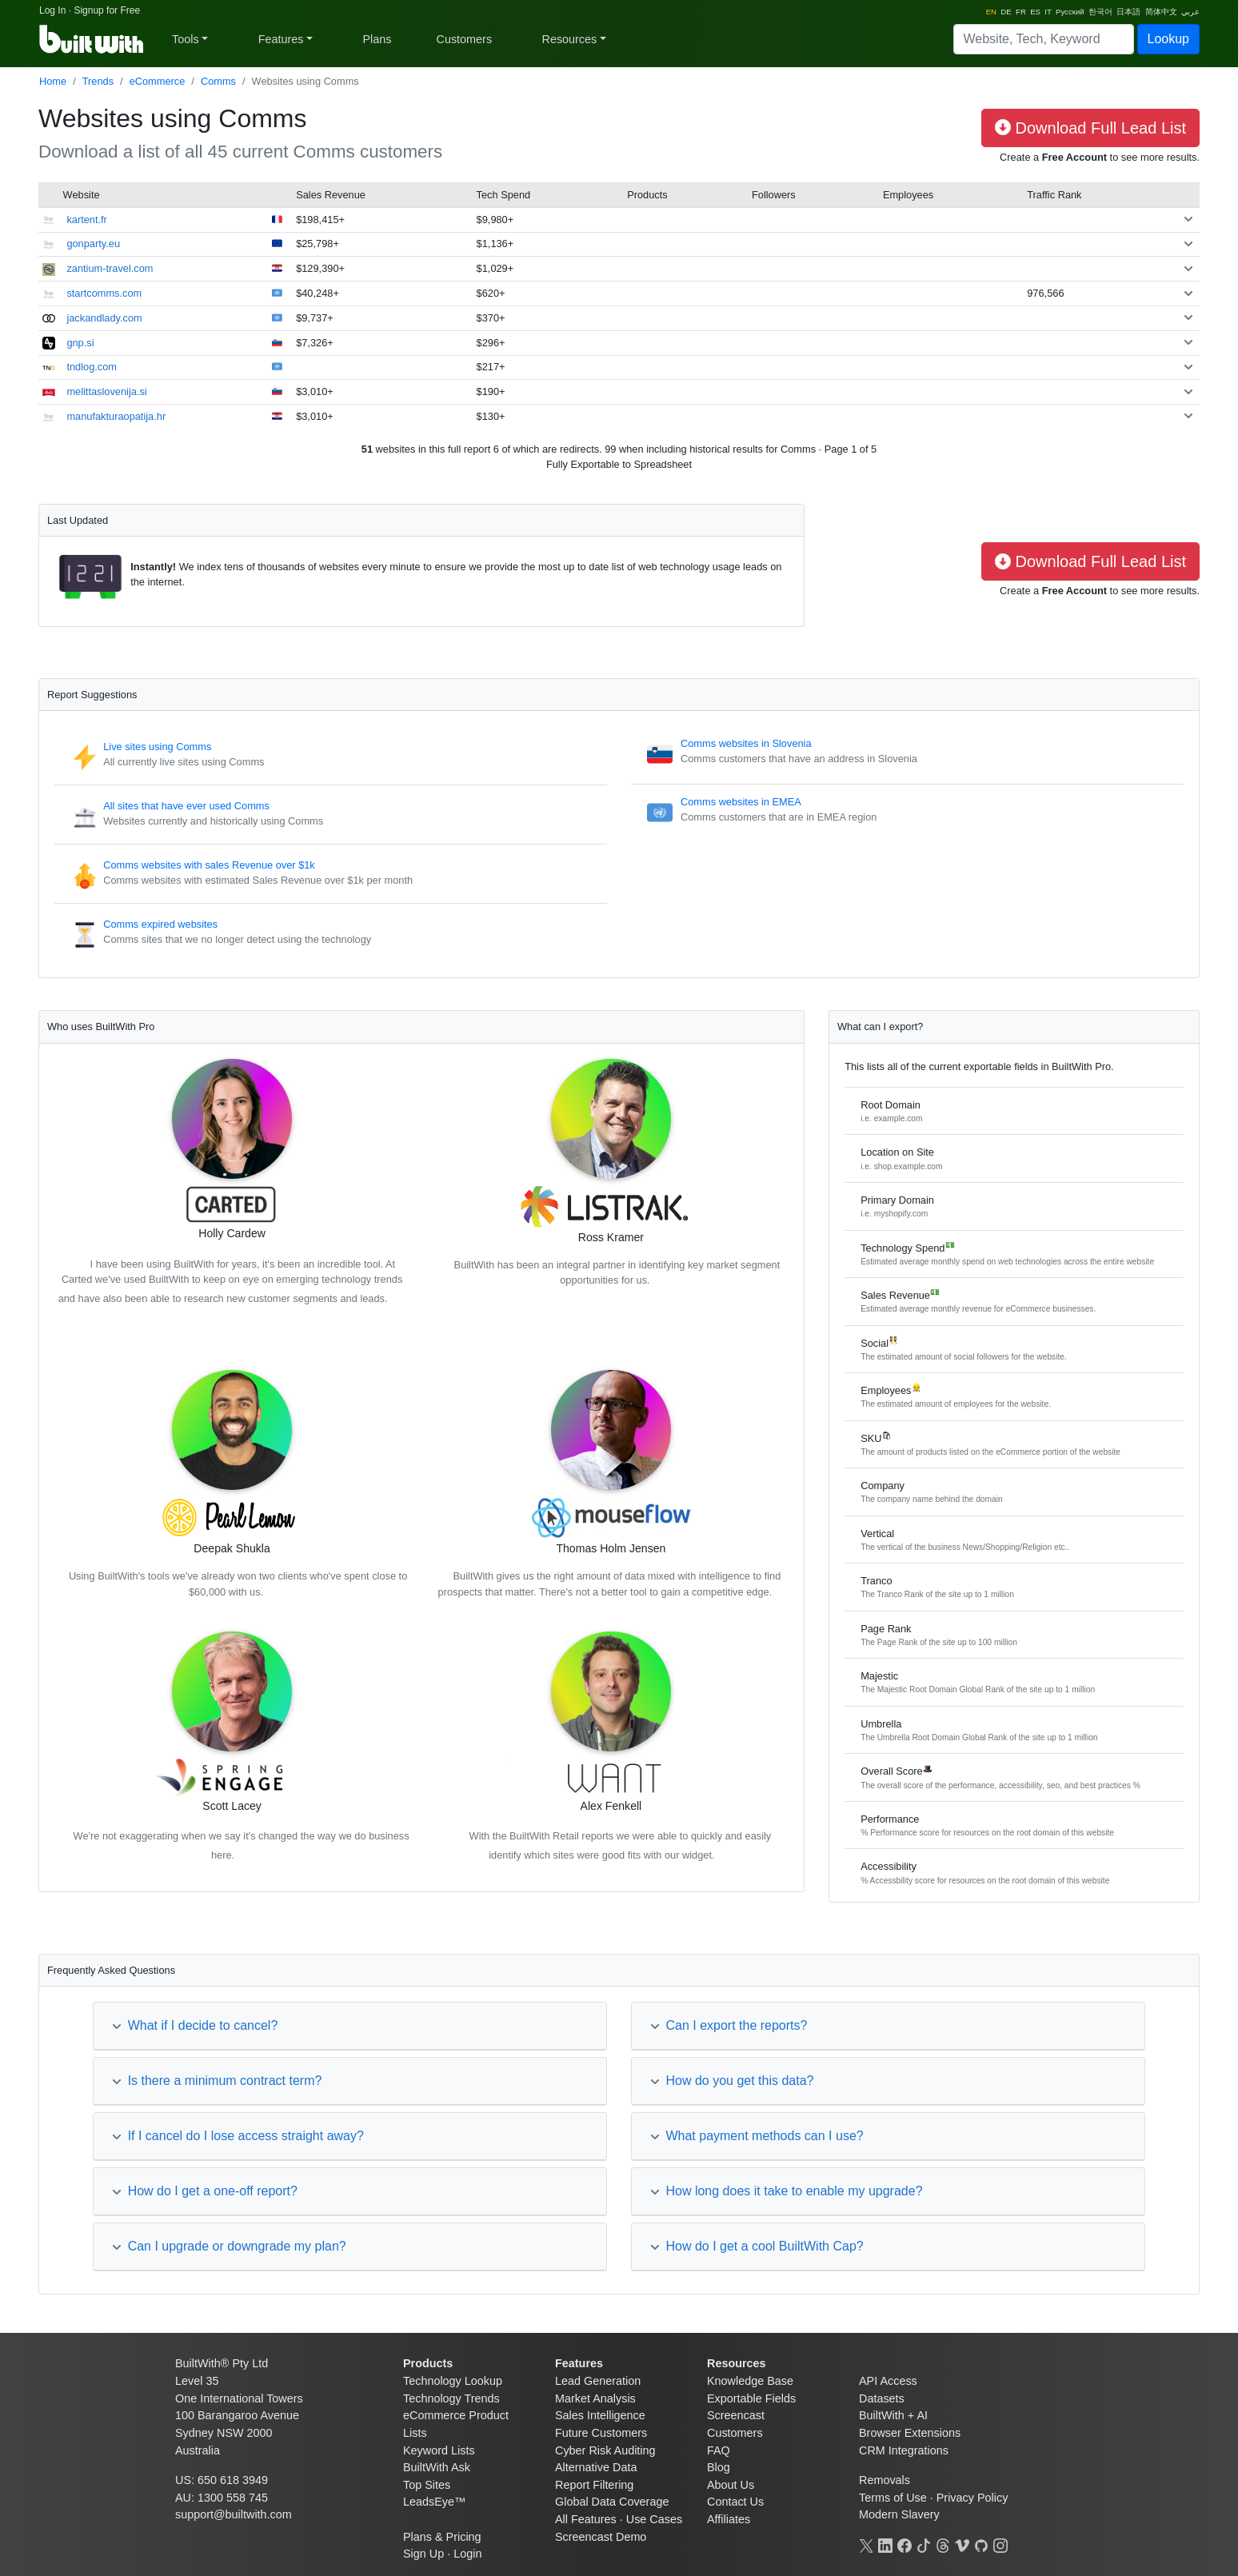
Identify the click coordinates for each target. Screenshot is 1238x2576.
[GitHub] (981, 2544)
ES (1035, 11)
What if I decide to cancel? (195, 2025)
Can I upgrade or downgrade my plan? (229, 2246)
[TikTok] (924, 2544)
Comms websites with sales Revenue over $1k (209, 865)
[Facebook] (904, 2544)
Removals (884, 2480)
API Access (888, 2380)
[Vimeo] (962, 2544)
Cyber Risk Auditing (605, 2450)
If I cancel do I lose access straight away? (238, 2136)
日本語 (1128, 11)
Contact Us (735, 2501)
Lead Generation (598, 2380)
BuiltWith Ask (436, 2467)
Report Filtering (594, 2484)
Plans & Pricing (442, 2536)
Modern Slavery (899, 2514)
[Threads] (943, 2544)
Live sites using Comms (157, 747)
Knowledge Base (750, 2380)
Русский (1070, 11)
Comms (218, 81)
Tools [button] (185, 39)
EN (991, 11)
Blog (718, 2467)
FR (1021, 11)
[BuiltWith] (92, 39)
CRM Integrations (903, 2450)
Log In (52, 10)
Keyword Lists (439, 2450)
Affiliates (728, 2519)
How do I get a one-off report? (205, 2191)
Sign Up (423, 2553)
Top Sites (426, 2484)
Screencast (736, 2415)
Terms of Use (893, 2497)
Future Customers (601, 2432)
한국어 (1100, 11)
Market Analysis (595, 2398)
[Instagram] (1000, 2544)
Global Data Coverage (612, 2501)
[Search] (1043, 39)
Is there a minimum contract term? (216, 2080)
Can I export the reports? (728, 2025)
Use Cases (654, 2519)
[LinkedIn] (885, 2544)
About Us (730, 2484)
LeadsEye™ (434, 2501)
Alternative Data (596, 2467)
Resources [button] (569, 39)
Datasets (882, 2398)
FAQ (718, 2450)
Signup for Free (107, 10)
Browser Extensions (909, 2432)
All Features (586, 2519)
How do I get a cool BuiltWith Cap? (757, 2246)
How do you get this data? (731, 2080)
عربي (1190, 11)
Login (467, 2553)
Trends (98, 81)
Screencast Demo (600, 2536)
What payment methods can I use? (757, 2136)
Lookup (1169, 39)
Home (52, 81)
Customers (465, 39)
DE (1005, 11)
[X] (866, 2544)
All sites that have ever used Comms (186, 806)
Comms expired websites (160, 924)
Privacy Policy (972, 2497)
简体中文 (1161, 11)
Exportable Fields (751, 2398)
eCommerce (158, 81)
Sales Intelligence (600, 2415)
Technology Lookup (452, 2380)
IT (1047, 11)
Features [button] (281, 39)
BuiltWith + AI (893, 2415)
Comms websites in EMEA (741, 802)
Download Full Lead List (1090, 128)
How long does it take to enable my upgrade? (786, 2191)
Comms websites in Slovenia (746, 743)
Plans (377, 39)
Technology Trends (451, 2398)
